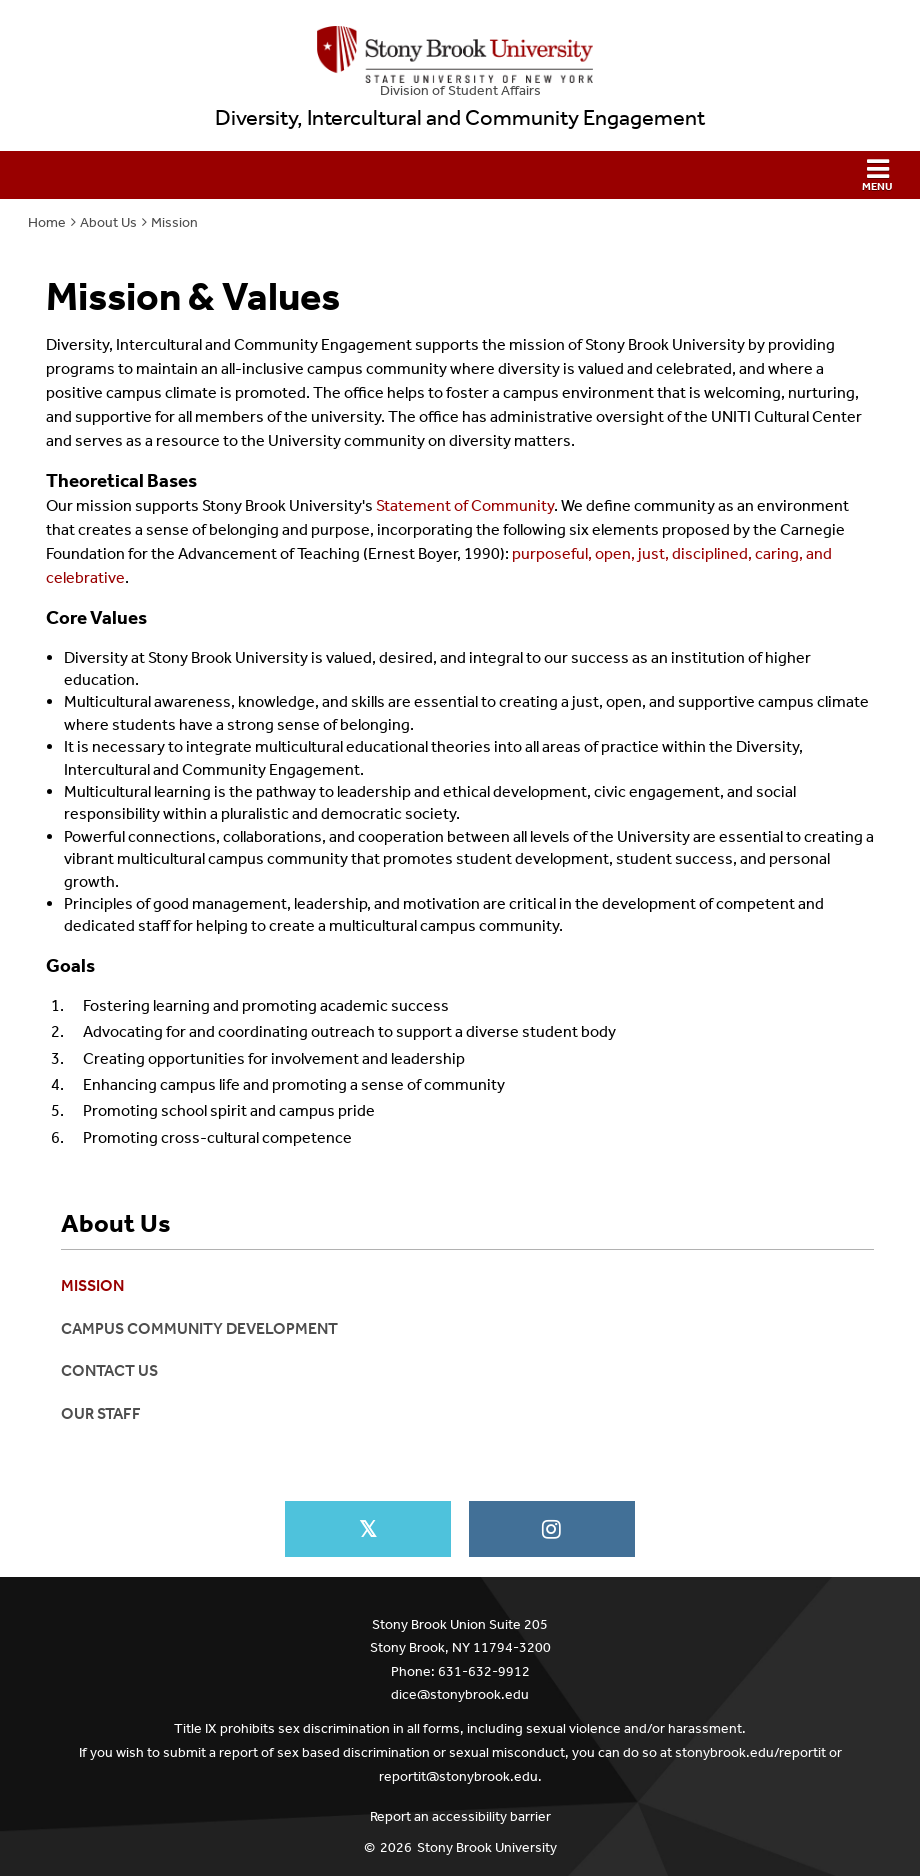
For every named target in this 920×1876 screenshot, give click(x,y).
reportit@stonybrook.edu (458, 1776)
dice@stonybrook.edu (460, 1694)
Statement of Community (465, 505)
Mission (174, 222)
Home (47, 222)
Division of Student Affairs (460, 90)
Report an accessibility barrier (460, 1816)
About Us (108, 222)
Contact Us (109, 1370)
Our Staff (101, 1413)
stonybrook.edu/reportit (750, 1752)
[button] (460, 175)
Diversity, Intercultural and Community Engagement (460, 118)
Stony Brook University (487, 1847)
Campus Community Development (199, 1328)
